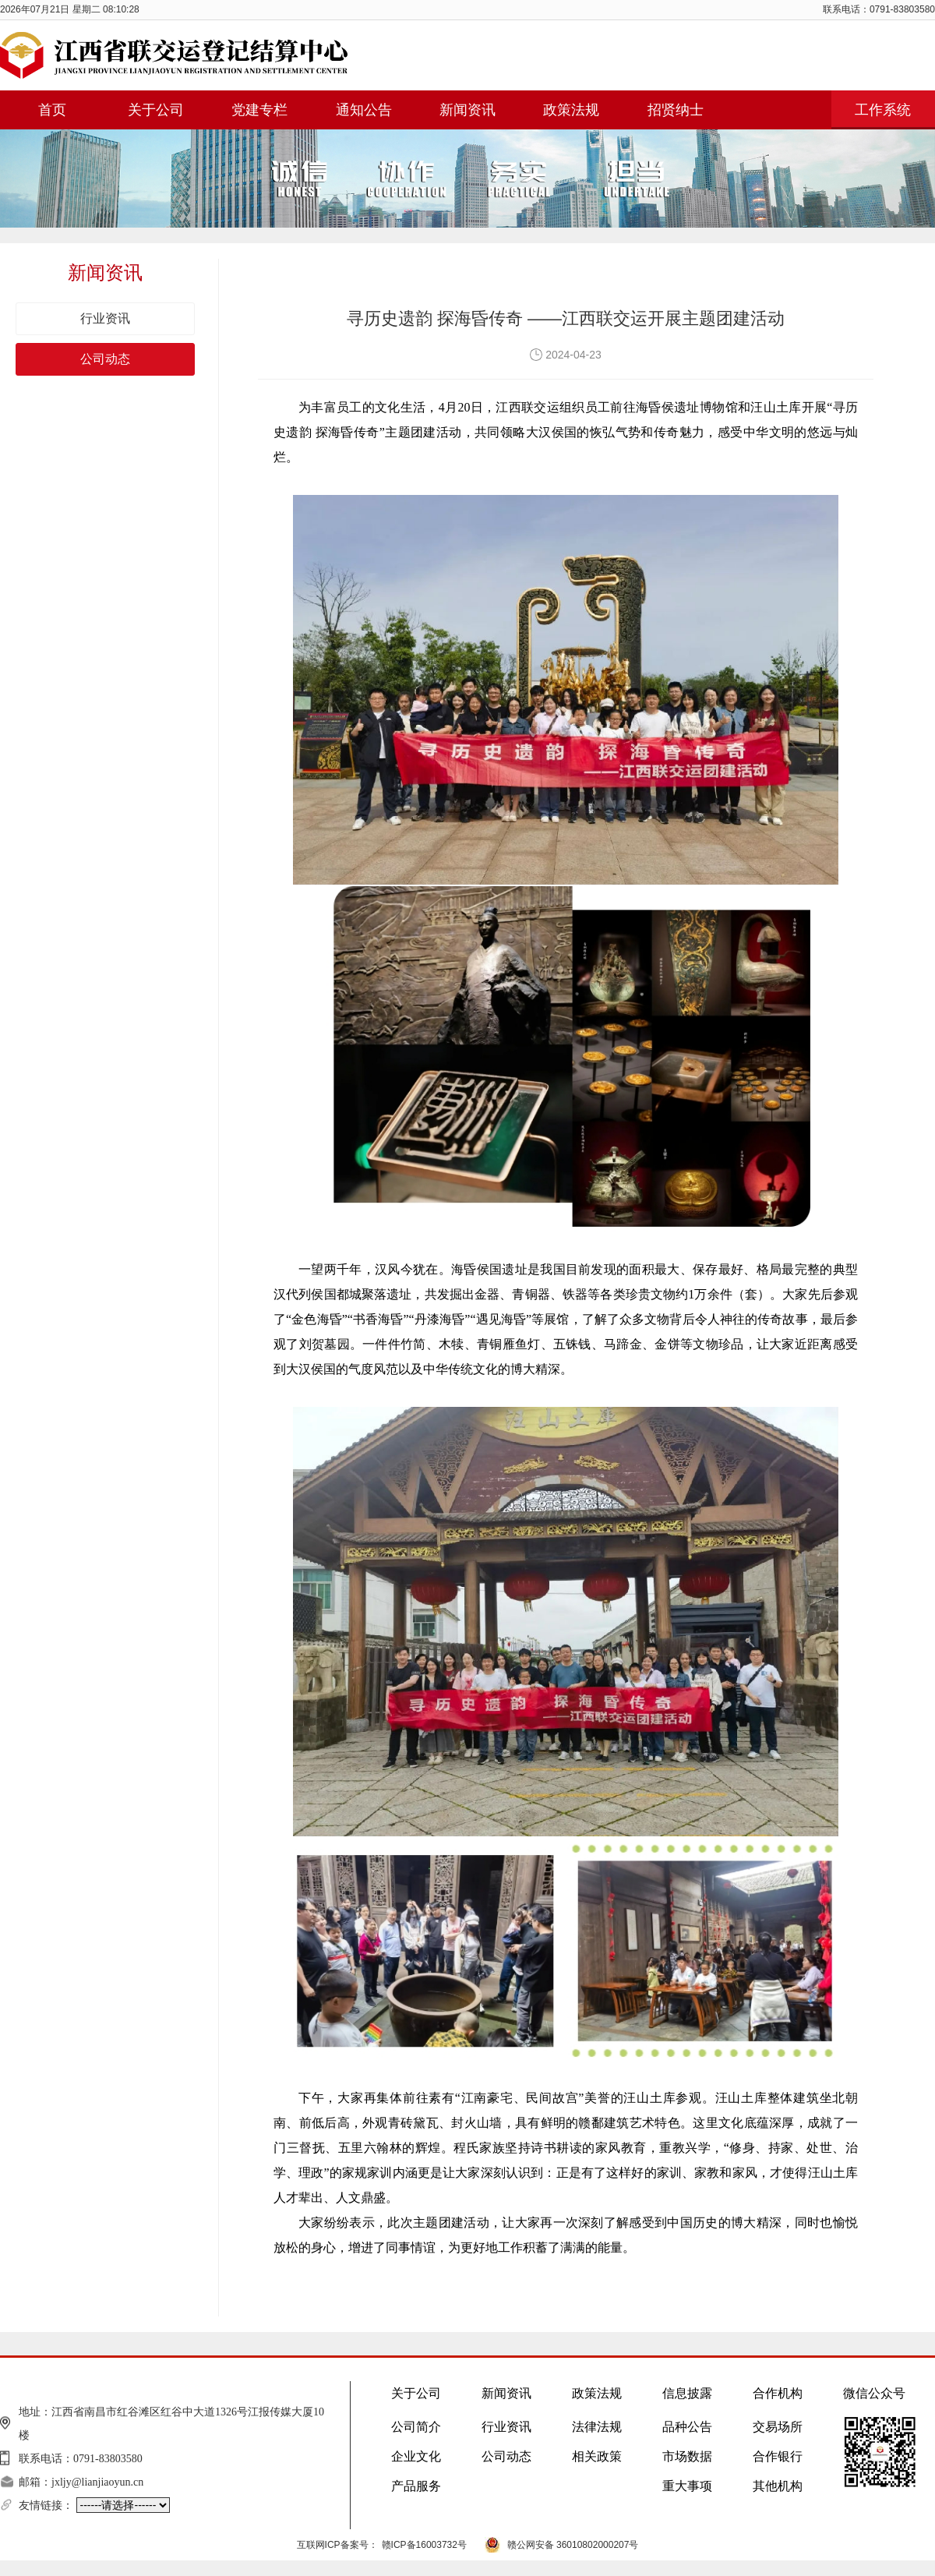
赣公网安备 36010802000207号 (573, 2544)
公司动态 (105, 359)
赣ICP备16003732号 (424, 2544)
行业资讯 (105, 318)
